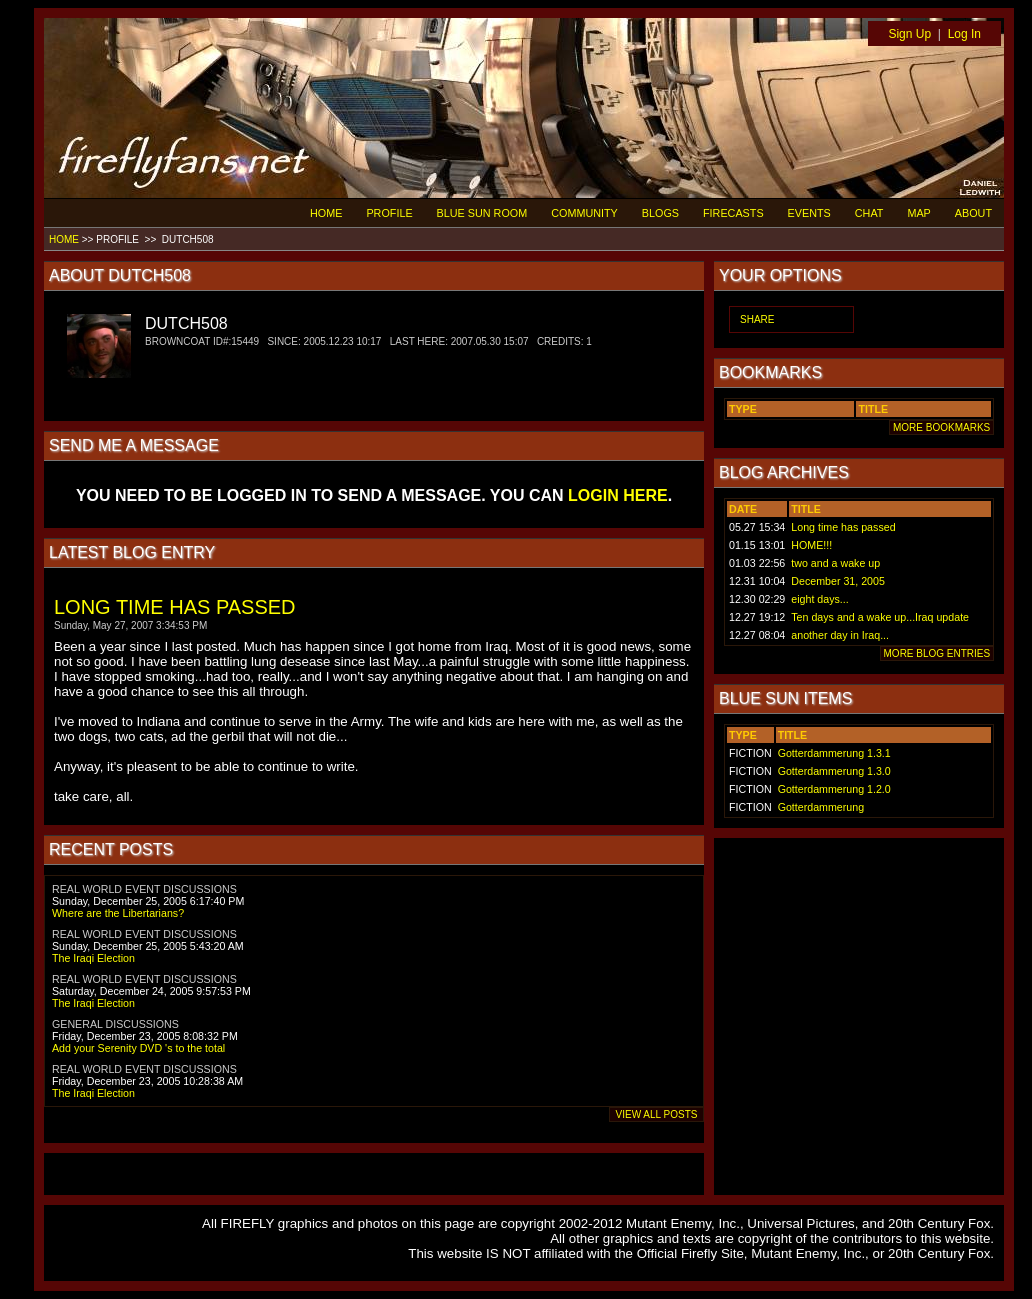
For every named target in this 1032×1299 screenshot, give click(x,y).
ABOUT (973, 213)
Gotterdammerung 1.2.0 (834, 789)
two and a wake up (835, 563)
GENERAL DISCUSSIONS (115, 1024)
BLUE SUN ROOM (482, 213)
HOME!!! (811, 545)
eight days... (819, 599)
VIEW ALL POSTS (656, 1114)
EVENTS (809, 213)
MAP (918, 213)
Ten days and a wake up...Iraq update (880, 617)
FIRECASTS (733, 213)
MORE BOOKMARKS (941, 427)
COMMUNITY (584, 213)
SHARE (757, 319)
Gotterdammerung (821, 807)
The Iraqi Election (93, 958)
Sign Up (909, 34)
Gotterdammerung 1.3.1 (834, 753)
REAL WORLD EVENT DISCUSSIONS (144, 889)
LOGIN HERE (618, 495)
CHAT (869, 213)
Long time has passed (843, 527)
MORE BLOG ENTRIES (937, 653)
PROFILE (389, 213)
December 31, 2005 (838, 581)
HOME (326, 213)
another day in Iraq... (840, 635)
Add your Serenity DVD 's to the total (138, 1048)
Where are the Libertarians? (118, 913)
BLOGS (660, 213)
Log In (964, 34)
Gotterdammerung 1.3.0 (834, 771)
